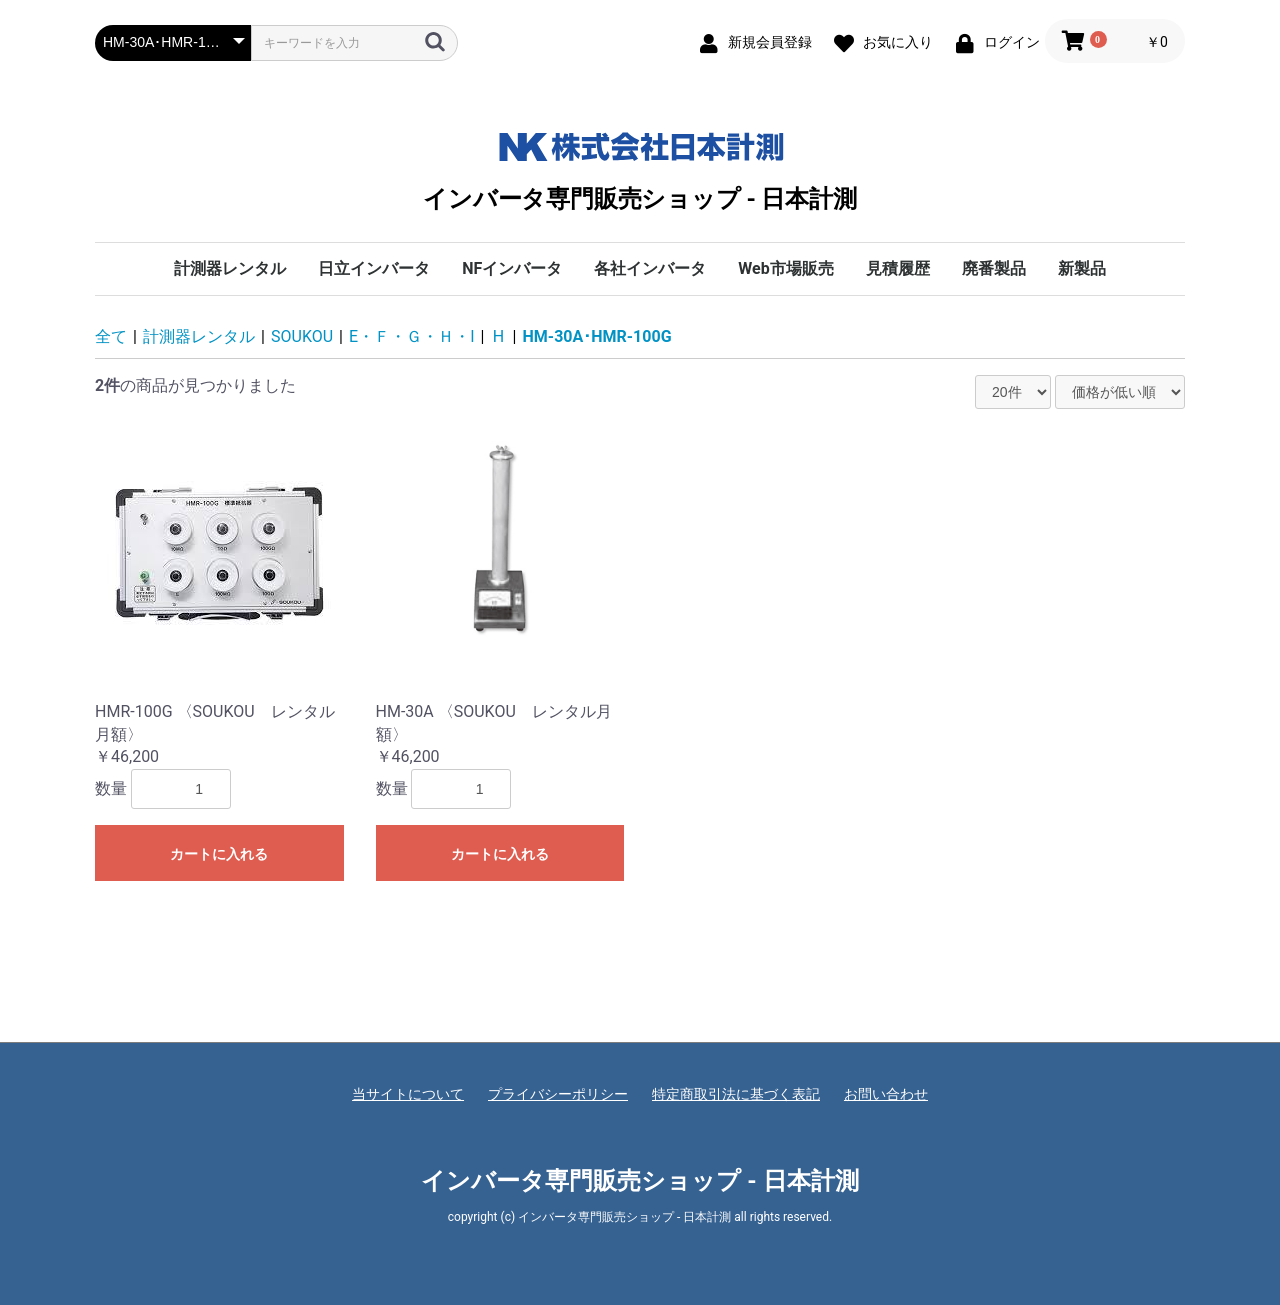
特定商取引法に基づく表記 (736, 1094)
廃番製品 (994, 268)
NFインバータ (512, 268)
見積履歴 (898, 268)
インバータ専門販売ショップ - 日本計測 (639, 167)
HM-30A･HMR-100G (597, 336)
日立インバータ (374, 268)
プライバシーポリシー (558, 1094)
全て (111, 336)
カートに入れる (219, 854)
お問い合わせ (886, 1094)
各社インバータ (650, 268)
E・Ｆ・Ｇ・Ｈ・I (411, 336)
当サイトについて (408, 1094)
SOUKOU (302, 336)
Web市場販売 (785, 268)
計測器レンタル (230, 268)
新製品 (1082, 268)
